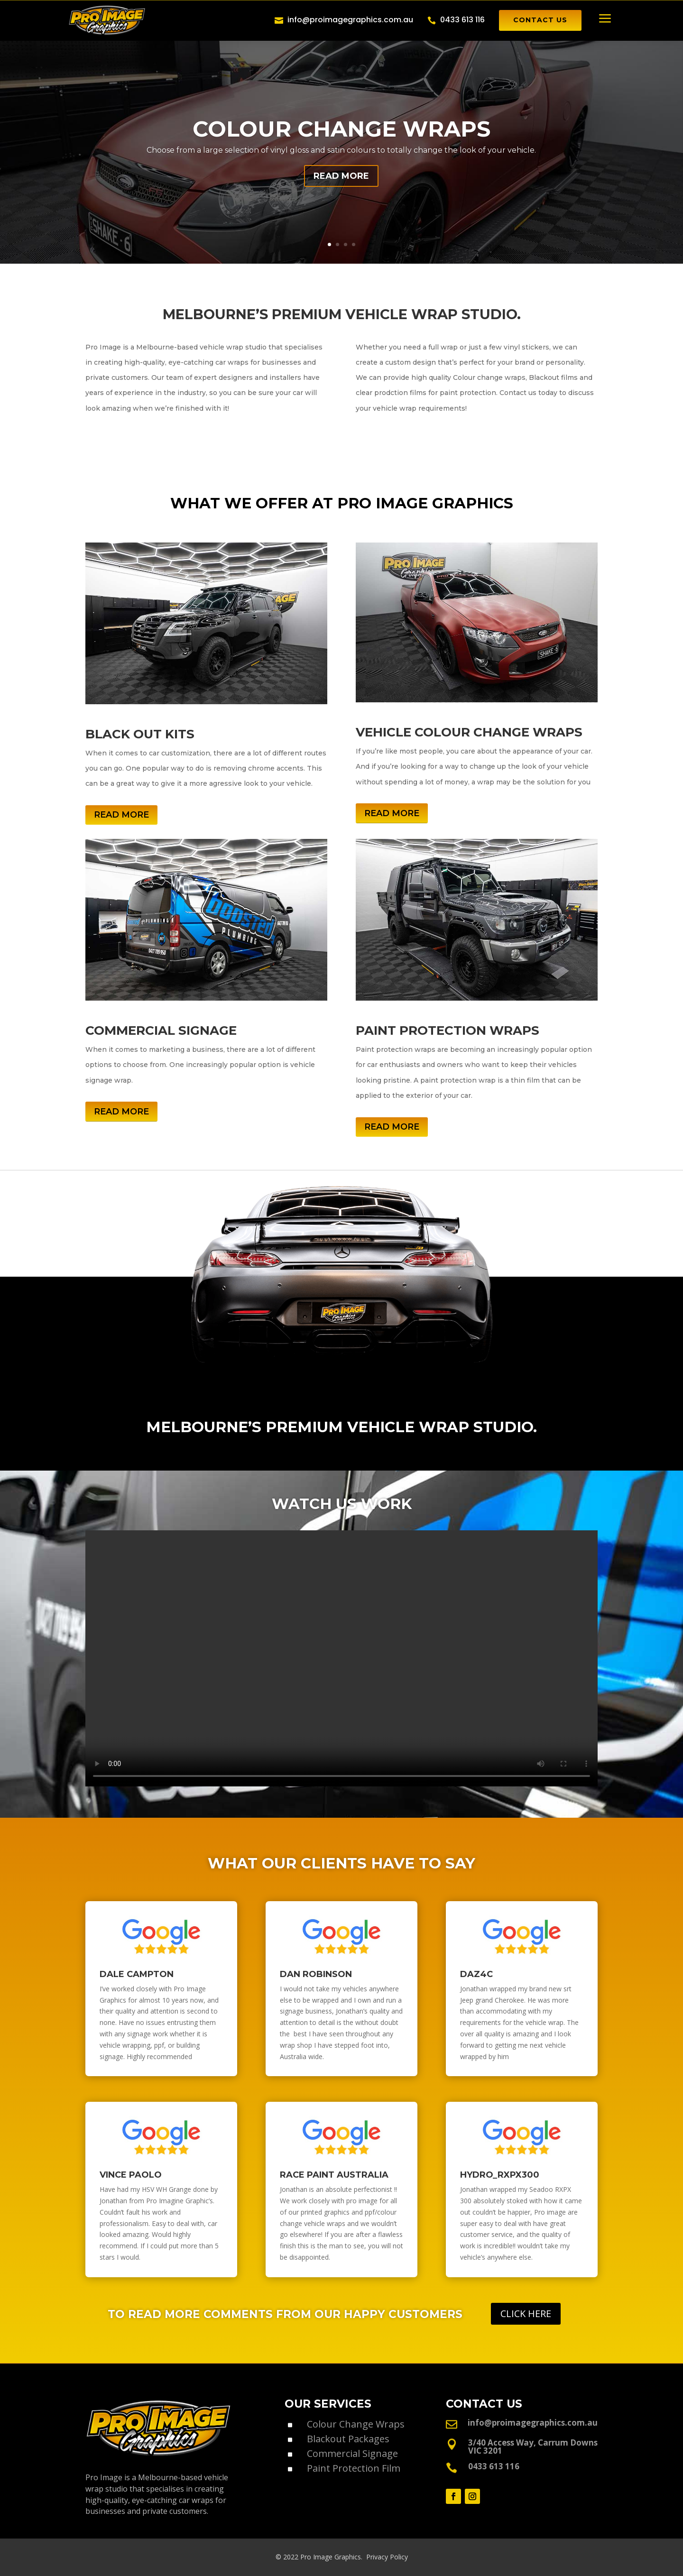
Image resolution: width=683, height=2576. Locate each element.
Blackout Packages (348, 2438)
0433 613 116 (462, 19)
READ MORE (341, 176)
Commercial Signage (352, 2453)
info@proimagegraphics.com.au (350, 19)
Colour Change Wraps (356, 2424)
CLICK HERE (525, 2313)
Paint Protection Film (353, 2468)
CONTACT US (540, 20)
